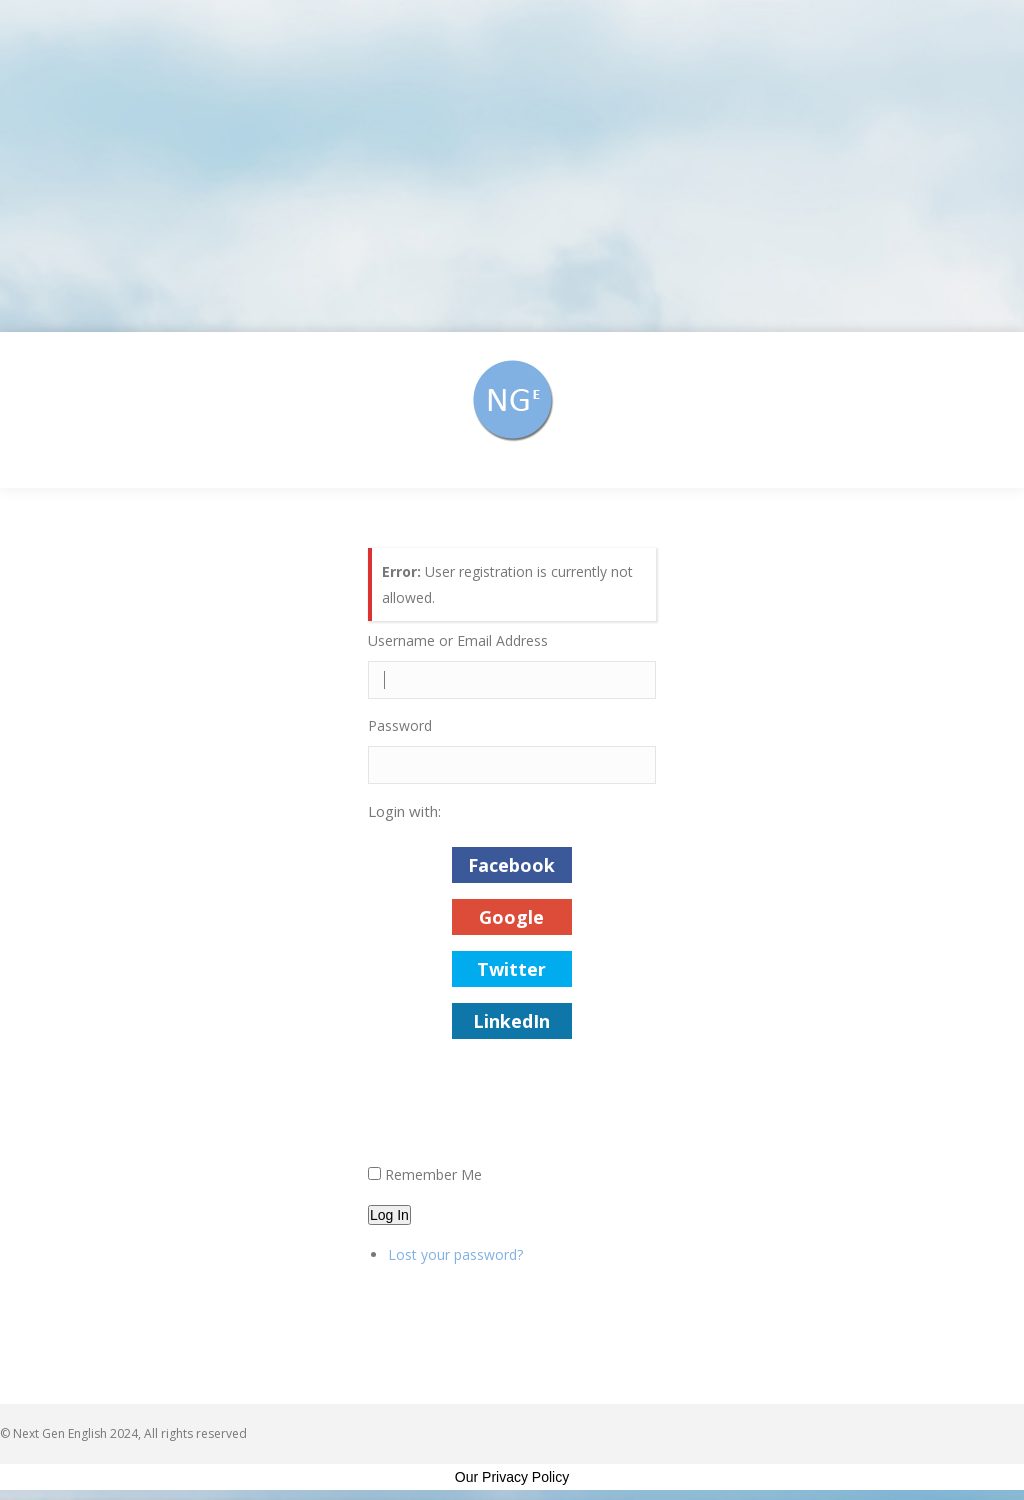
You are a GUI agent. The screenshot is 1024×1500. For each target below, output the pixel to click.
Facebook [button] (511, 865)
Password (400, 725)
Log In (389, 1215)
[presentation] (520, 1113)
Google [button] (511, 917)
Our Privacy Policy (512, 1477)
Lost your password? (455, 1254)
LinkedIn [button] (511, 1021)
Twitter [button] (511, 969)
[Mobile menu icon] (982, 410)
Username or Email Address (458, 640)
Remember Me (433, 1174)
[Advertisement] (512, 166)
